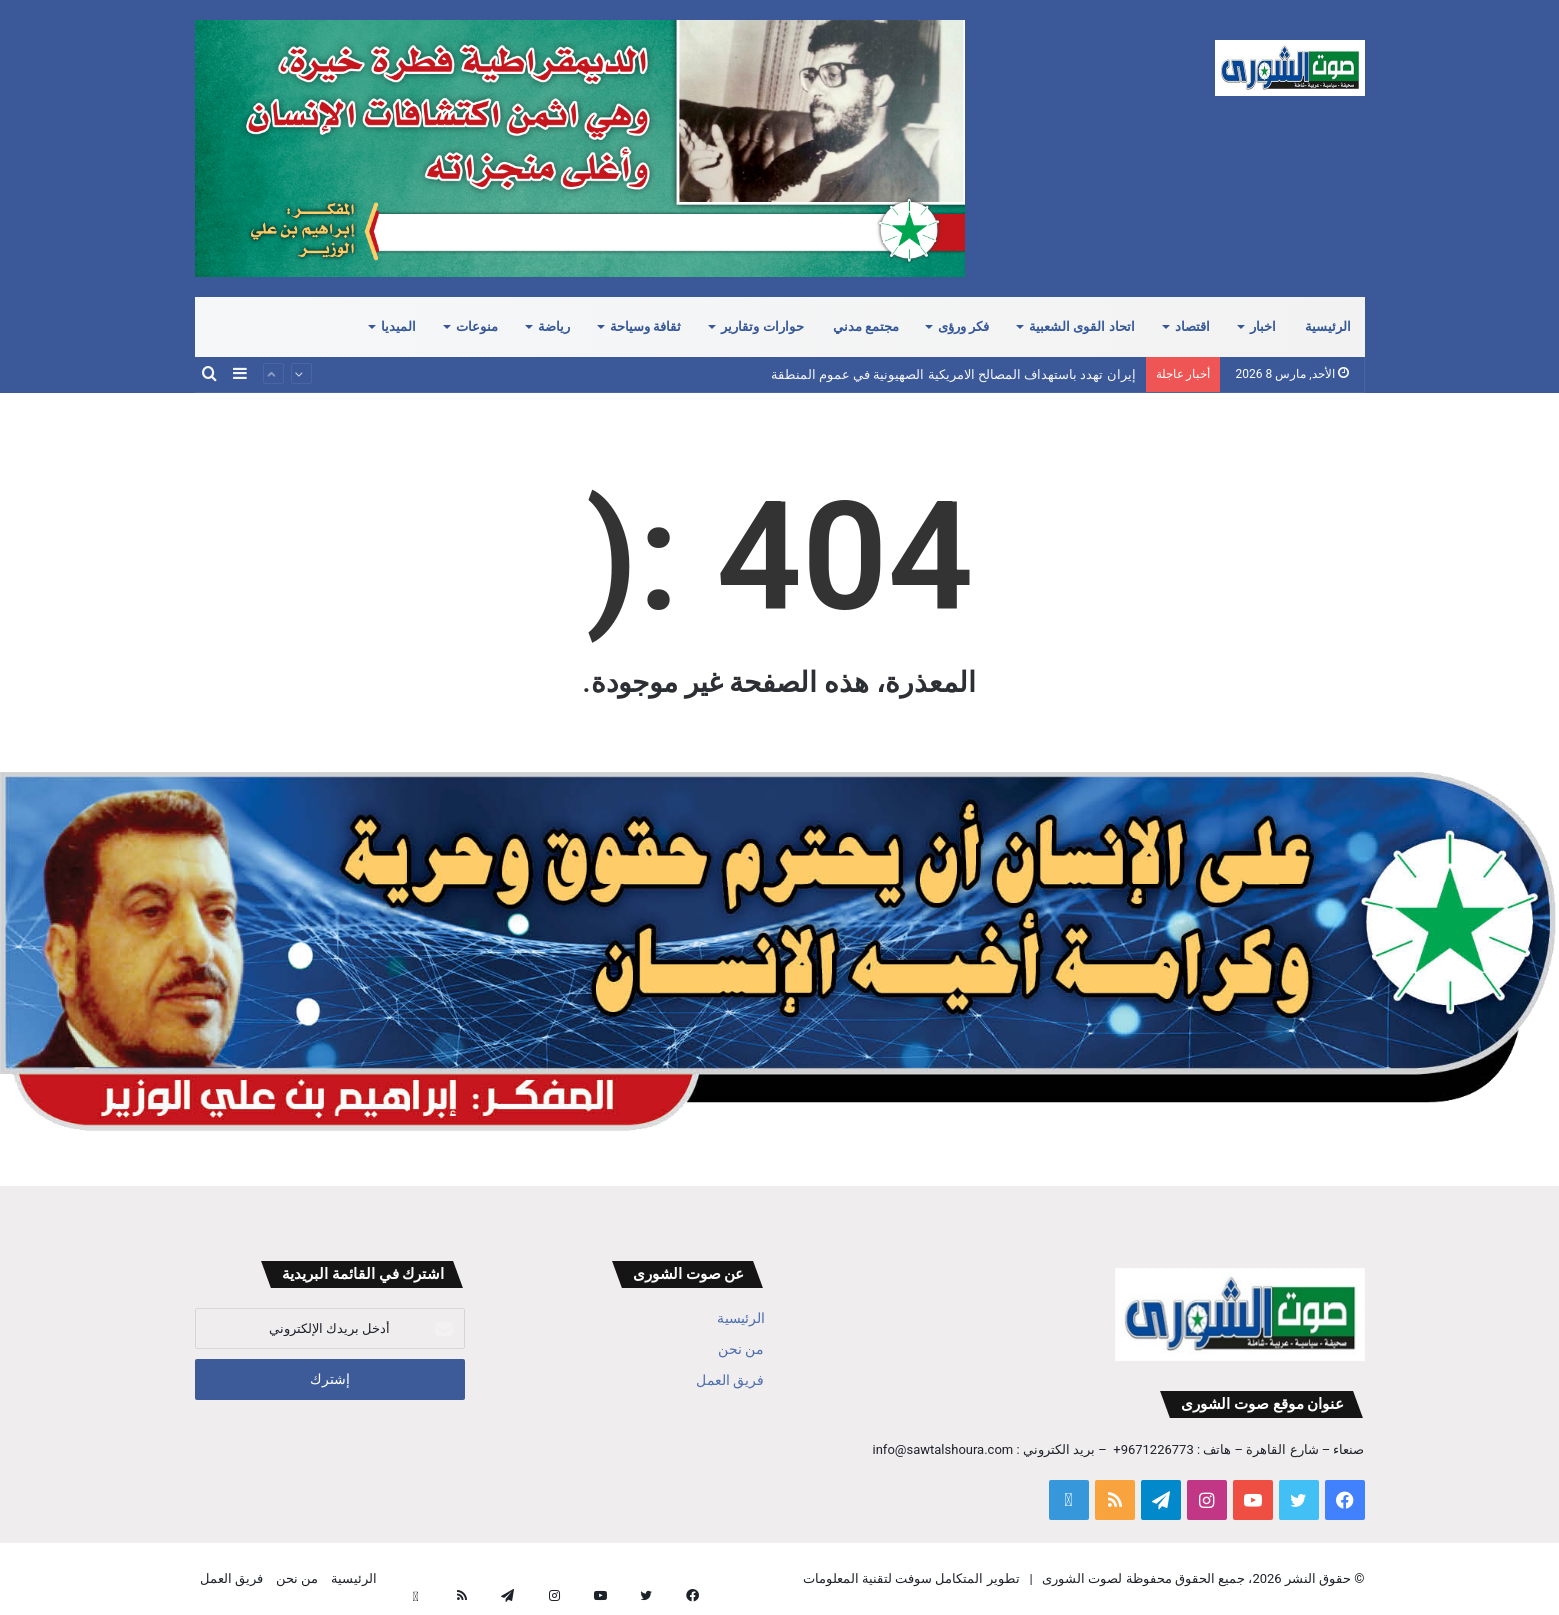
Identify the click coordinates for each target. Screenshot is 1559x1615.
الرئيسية (1328, 326)
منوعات (477, 326)
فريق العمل (730, 1380)
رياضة (554, 326)
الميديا (398, 326)
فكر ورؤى (963, 326)
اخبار (1263, 326)
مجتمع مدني (866, 326)
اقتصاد (1192, 326)
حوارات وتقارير (762, 326)
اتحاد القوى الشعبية (1082, 326)
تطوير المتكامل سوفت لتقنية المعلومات (911, 1578)
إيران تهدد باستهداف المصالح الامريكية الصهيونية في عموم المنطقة (953, 374)
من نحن (741, 1349)
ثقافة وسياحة (645, 326)
